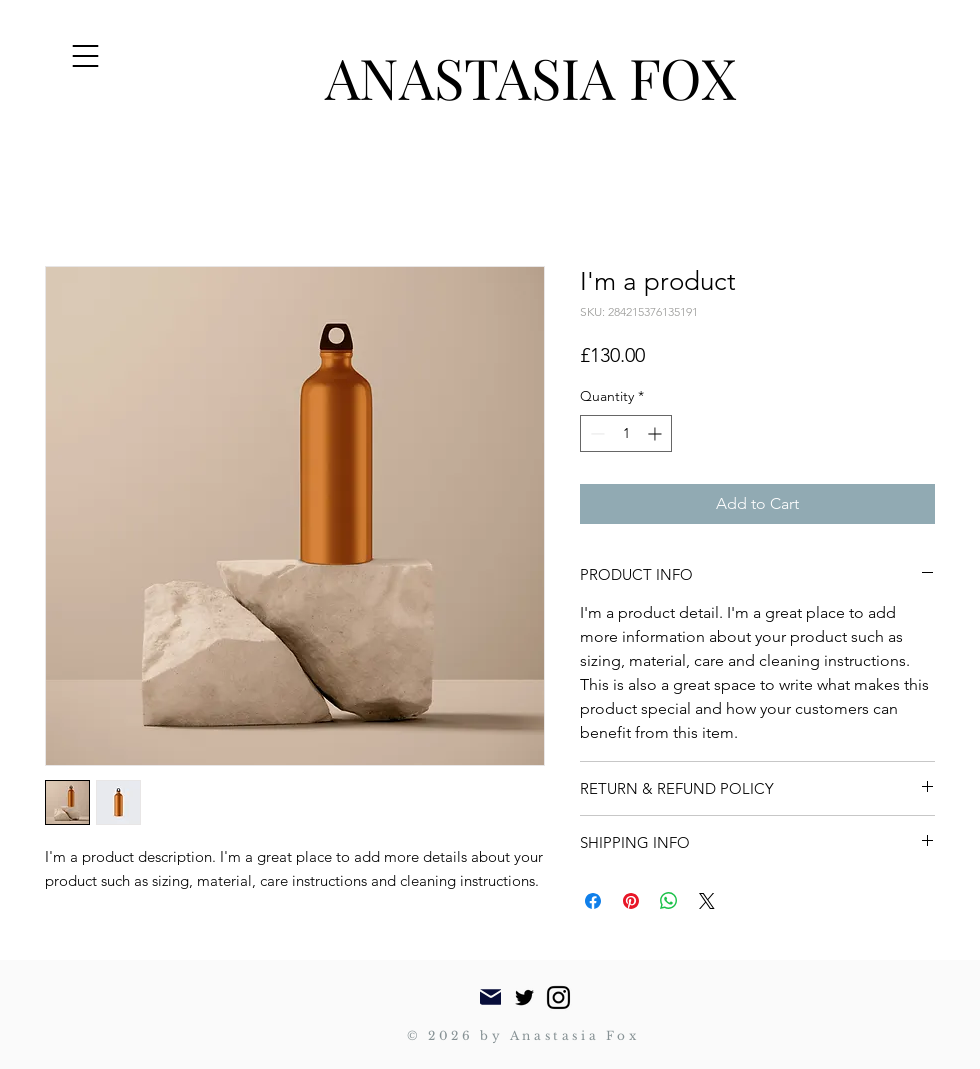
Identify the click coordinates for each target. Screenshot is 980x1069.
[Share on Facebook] (593, 901)
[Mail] (490, 997)
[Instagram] (558, 997)
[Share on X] (707, 901)
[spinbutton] (626, 433)
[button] (85, 56)
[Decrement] (595, 433)
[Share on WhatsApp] (669, 901)
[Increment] (656, 433)
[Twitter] (524, 997)
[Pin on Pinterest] (631, 901)
